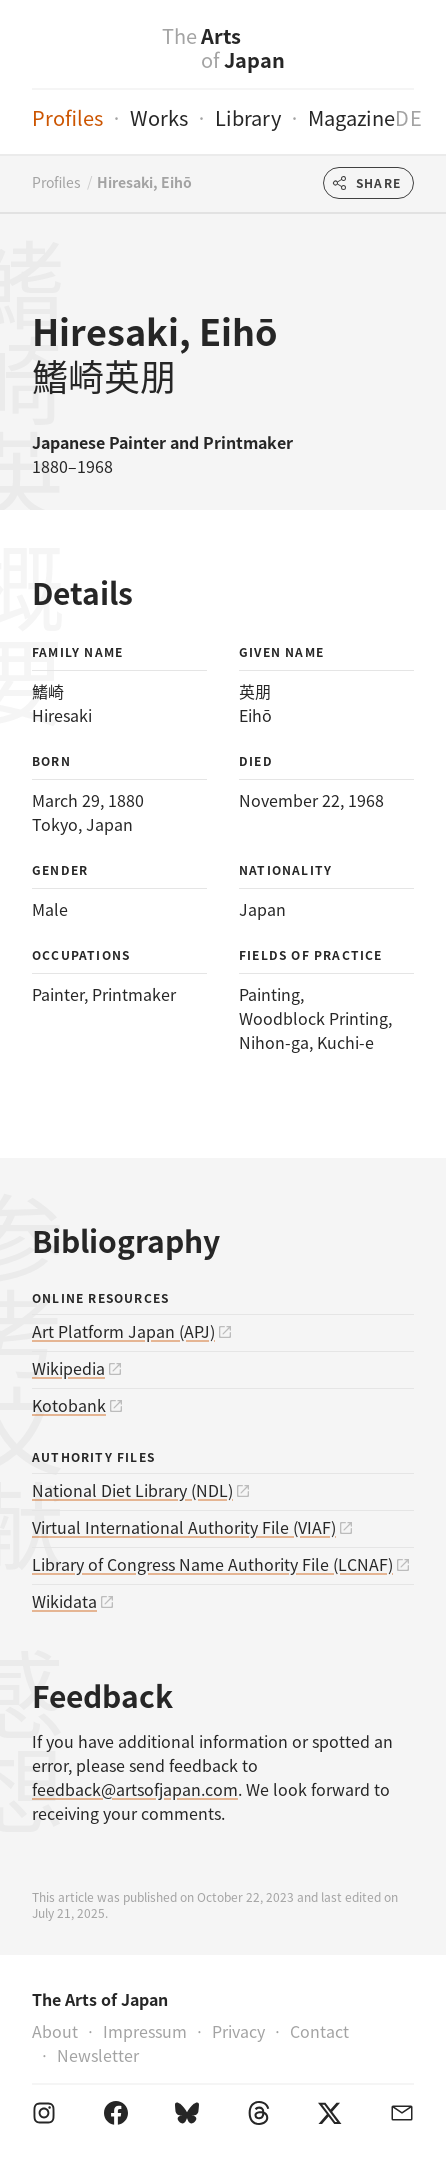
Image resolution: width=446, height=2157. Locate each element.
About (55, 2031)
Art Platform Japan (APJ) (123, 1331)
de (409, 117)
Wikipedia (68, 1368)
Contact (319, 2031)
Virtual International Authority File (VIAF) (184, 1527)
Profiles (67, 117)
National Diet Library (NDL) (132, 1490)
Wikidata (64, 1601)
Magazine (351, 117)
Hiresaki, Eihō (144, 182)
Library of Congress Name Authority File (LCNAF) (212, 1564)
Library (248, 117)
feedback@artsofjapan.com (135, 1789)
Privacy (238, 2031)
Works (159, 117)
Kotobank (69, 1405)
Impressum (145, 2031)
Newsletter (98, 2055)
